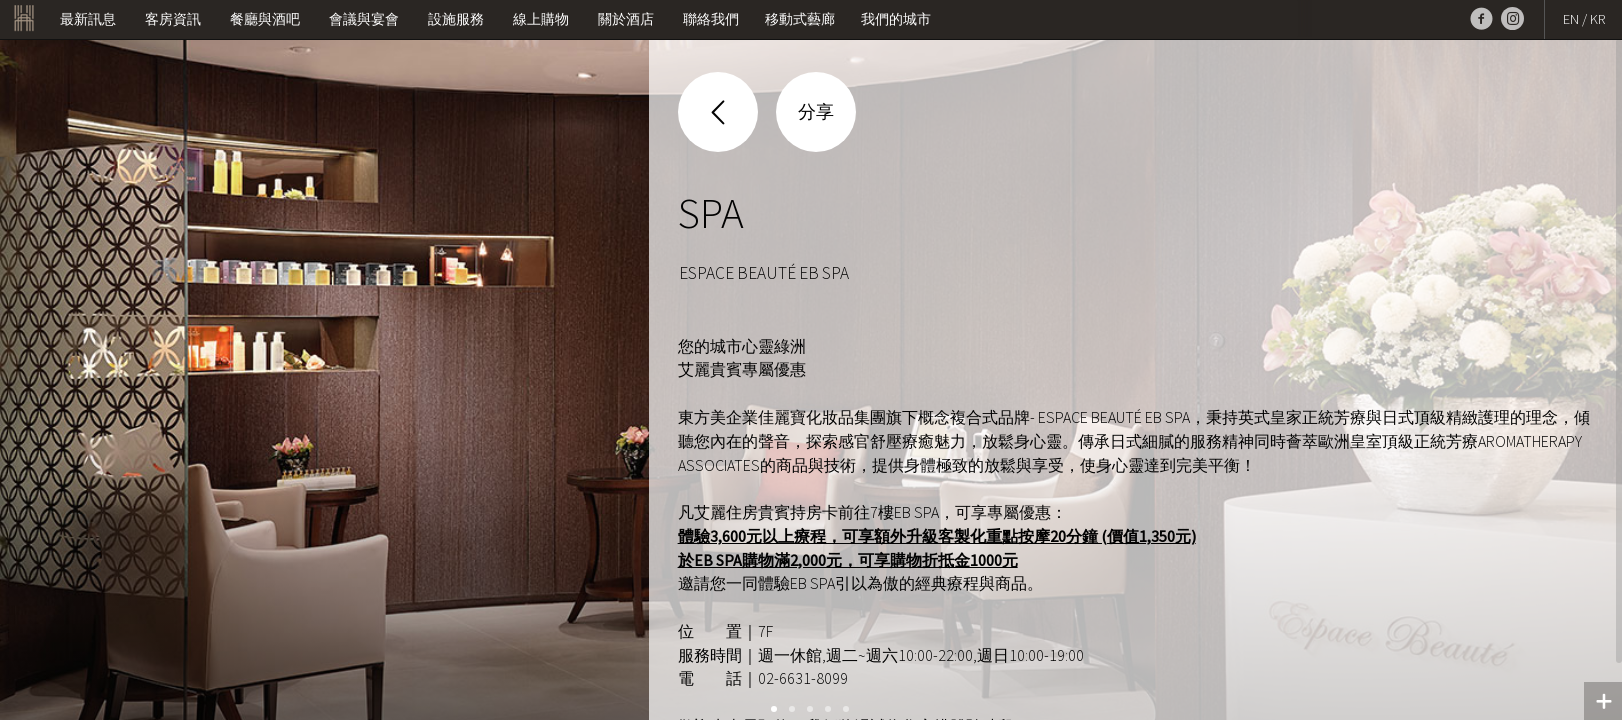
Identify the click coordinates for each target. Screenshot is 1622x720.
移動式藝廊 (800, 19)
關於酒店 (626, 19)
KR (1597, 19)
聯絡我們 (711, 19)
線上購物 (541, 19)
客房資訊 (173, 19)
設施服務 (456, 19)
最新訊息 (88, 19)
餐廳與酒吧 (265, 19)
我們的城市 (896, 19)
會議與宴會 (364, 19)
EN (1571, 19)
